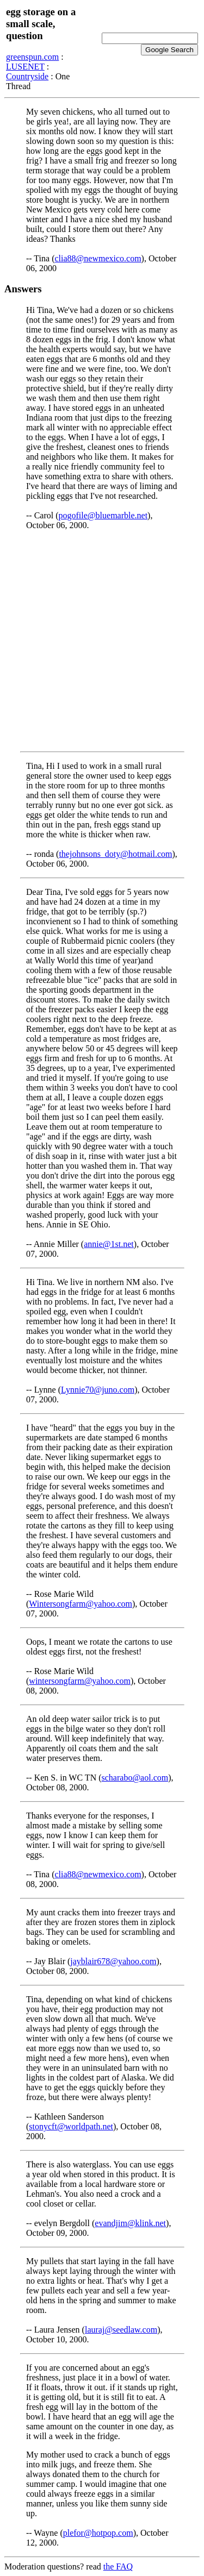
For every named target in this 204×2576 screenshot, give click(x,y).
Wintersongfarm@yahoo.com (80, 1603)
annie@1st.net (109, 1244)
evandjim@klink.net (130, 2223)
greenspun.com (32, 56)
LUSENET (25, 66)
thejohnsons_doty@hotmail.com (115, 853)
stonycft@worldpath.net (71, 2126)
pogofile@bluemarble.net (103, 515)
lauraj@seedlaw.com (121, 2329)
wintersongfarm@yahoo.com (80, 1680)
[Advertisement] (102, 641)
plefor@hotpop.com (98, 2532)
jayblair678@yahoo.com (113, 1961)
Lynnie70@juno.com (97, 1389)
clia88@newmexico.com (97, 258)
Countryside (27, 76)
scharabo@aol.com (135, 1777)
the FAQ (118, 2566)
